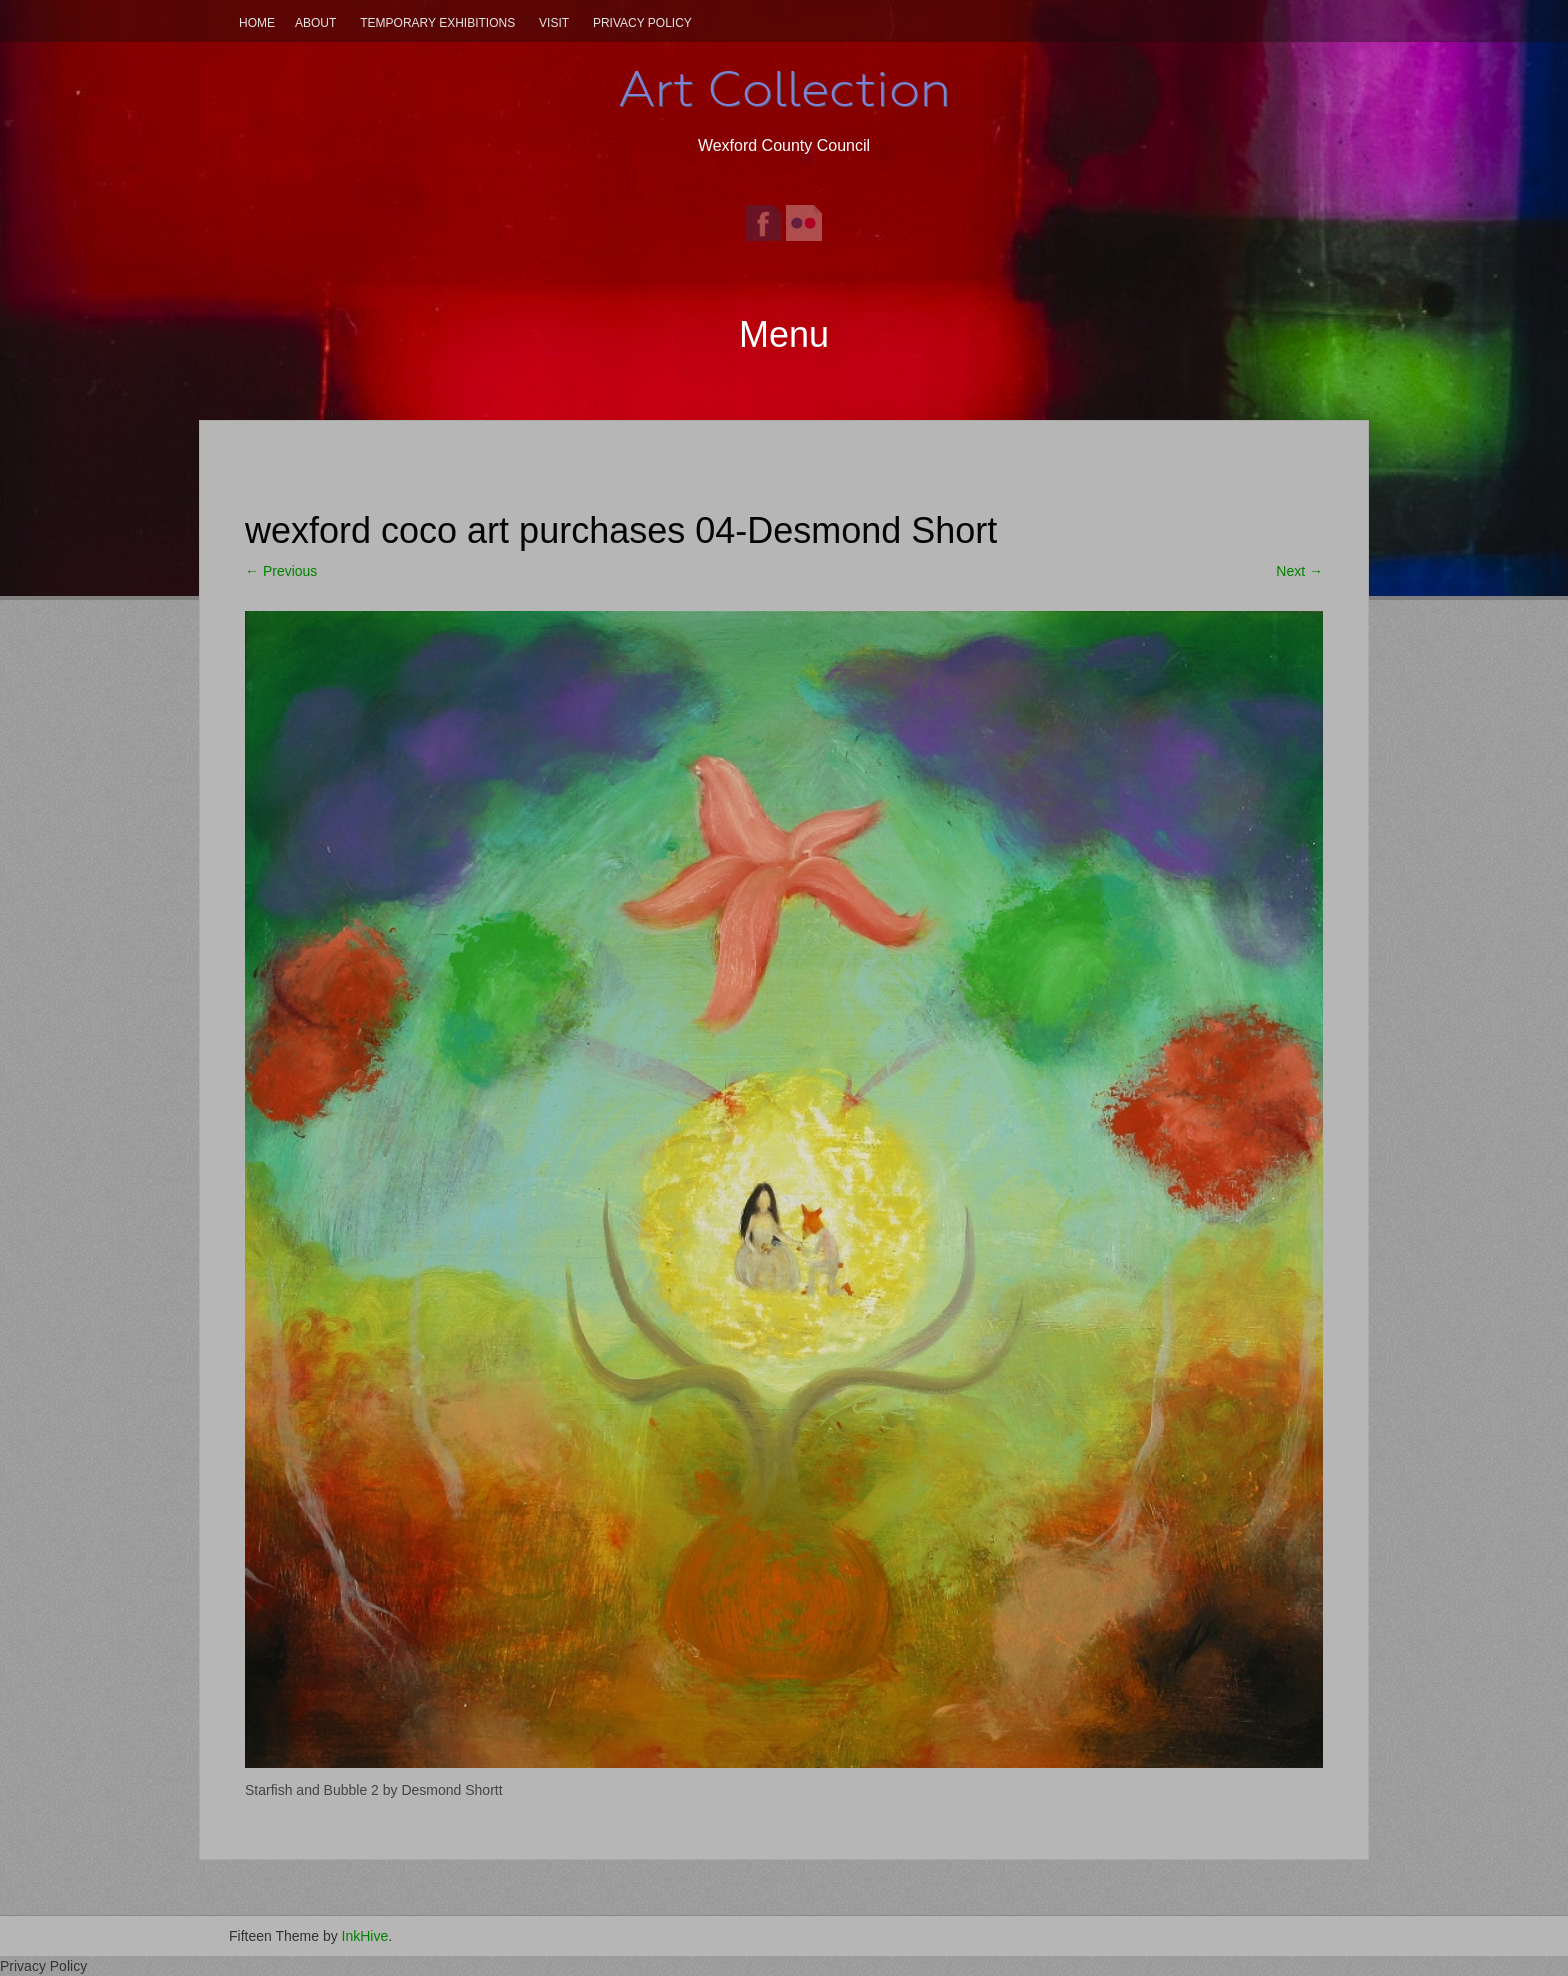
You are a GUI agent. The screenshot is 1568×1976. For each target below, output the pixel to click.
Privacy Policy (642, 23)
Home (257, 23)
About (315, 23)
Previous (281, 571)
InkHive (365, 1936)
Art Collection (784, 89)
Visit (554, 23)
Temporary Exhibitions (437, 23)
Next (1299, 571)
